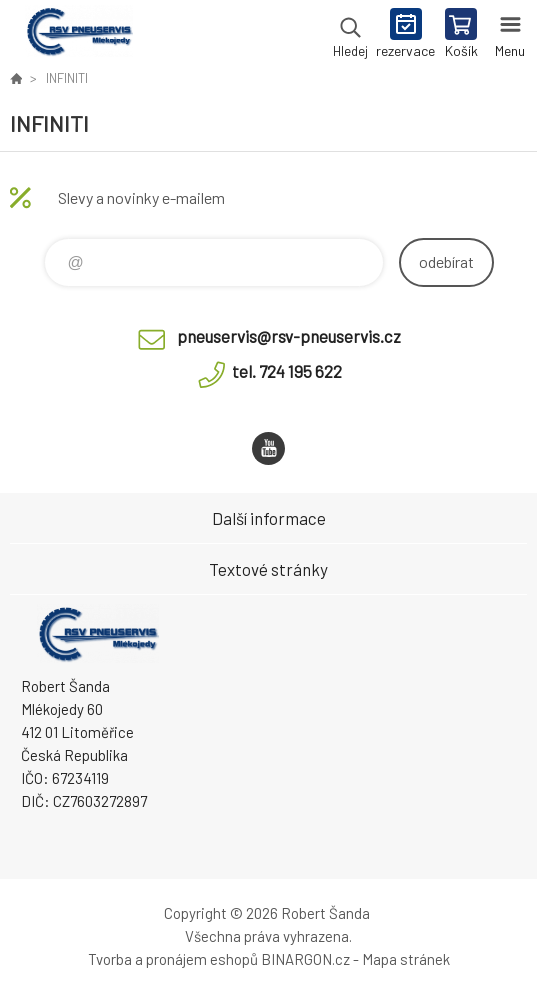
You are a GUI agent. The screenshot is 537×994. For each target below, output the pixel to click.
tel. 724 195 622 (287, 371)
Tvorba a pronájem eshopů (173, 959)
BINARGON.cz (305, 959)
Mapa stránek (406, 959)
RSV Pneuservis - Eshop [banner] (78, 35)
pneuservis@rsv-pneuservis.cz (289, 336)
